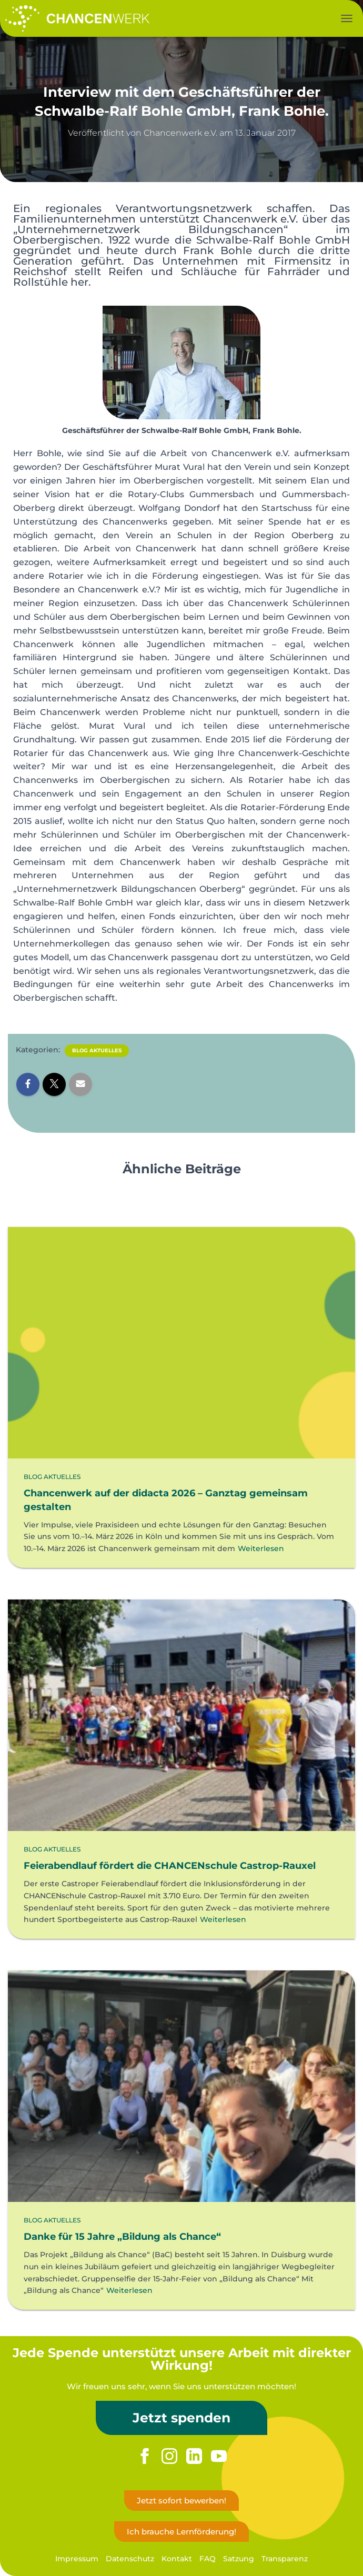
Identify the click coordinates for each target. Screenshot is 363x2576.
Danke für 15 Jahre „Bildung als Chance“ (122, 2236)
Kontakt (177, 2558)
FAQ (207, 2558)
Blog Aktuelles (97, 1050)
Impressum (76, 2558)
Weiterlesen (261, 1548)
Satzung (238, 2558)
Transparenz (284, 2558)
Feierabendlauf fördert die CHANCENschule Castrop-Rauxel (170, 1865)
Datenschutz (130, 2558)
